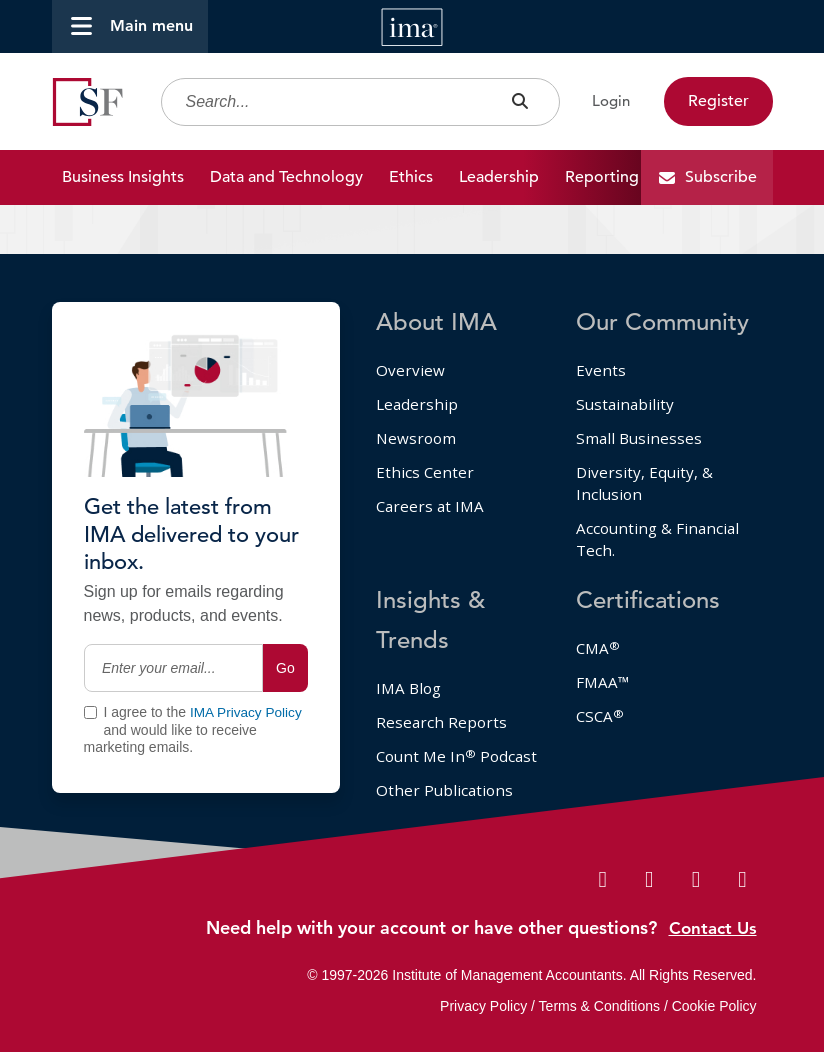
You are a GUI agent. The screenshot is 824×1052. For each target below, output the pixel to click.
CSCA (600, 689)
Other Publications (446, 787)
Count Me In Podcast (427, 740)
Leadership (499, 179)
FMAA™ (603, 654)
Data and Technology (286, 179)
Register (718, 103)
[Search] (356, 104)
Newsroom (417, 403)
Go (285, 629)
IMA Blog (410, 659)
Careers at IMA (432, 473)
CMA (598, 619)
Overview (410, 332)
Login (606, 103)
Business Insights (123, 179)
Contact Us (711, 927)
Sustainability (626, 368)
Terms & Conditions (599, 1006)
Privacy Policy (483, 1006)
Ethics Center (425, 438)
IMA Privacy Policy (246, 673)
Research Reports (442, 694)
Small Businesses (640, 403)
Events (601, 332)
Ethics (411, 179)
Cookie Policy (714, 1006)
